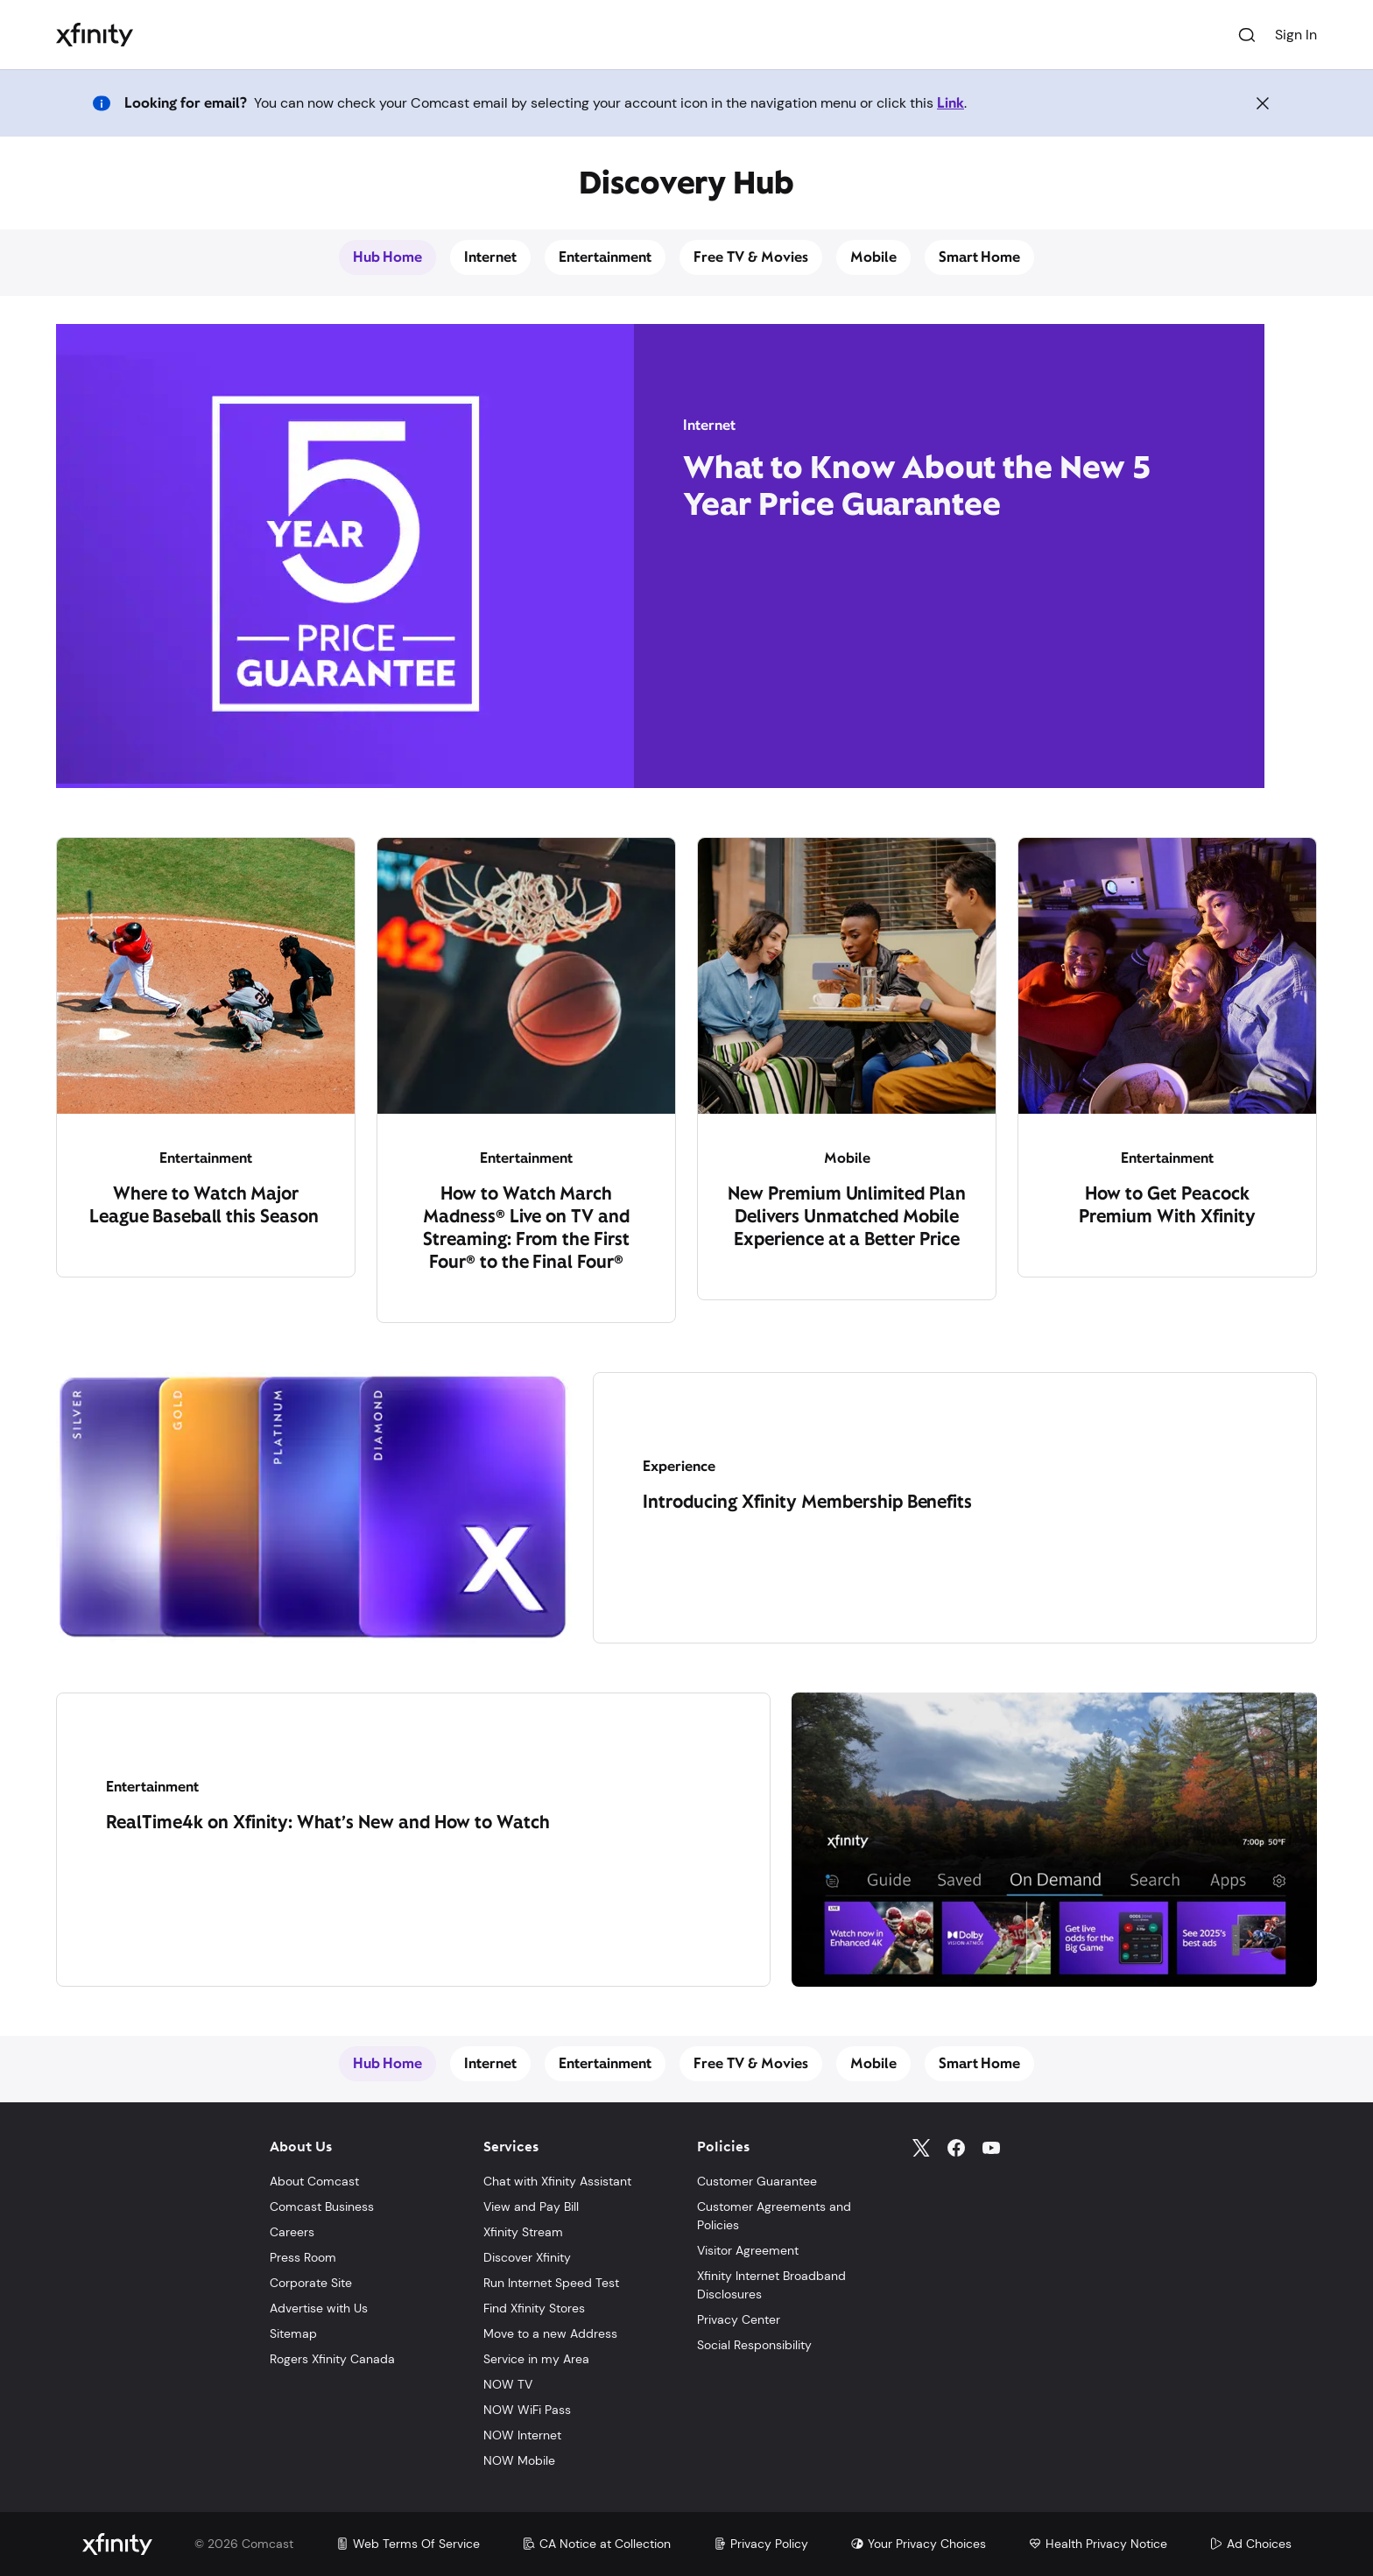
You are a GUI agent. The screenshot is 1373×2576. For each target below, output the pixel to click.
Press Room (303, 2257)
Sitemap (293, 2333)
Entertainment (605, 257)
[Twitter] (921, 2147)
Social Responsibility (754, 2345)
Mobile (873, 257)
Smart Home (980, 257)
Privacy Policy (760, 2543)
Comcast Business (322, 2206)
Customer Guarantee (757, 2181)
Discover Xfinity (527, 2257)
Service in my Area (536, 2359)
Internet (490, 257)
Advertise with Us (319, 2308)
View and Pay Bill (531, 2206)
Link (950, 103)
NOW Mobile (519, 2460)
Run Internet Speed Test (551, 2283)
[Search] (1247, 35)
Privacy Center (738, 2319)
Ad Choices (1250, 2543)
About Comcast (314, 2181)
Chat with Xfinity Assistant (557, 2181)
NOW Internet (522, 2435)
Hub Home (388, 257)
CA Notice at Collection (596, 2543)
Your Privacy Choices (918, 2543)
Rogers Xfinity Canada (332, 2359)
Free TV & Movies (751, 257)
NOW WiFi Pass (527, 2410)
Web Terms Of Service (407, 2543)
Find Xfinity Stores (534, 2308)
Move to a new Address (550, 2333)
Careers (292, 2232)
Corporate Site (311, 2283)
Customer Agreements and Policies (774, 2216)
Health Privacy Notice (1097, 2543)
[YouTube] (991, 2147)
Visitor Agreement (748, 2250)
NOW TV (507, 2384)
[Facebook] (956, 2147)
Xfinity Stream (523, 2232)
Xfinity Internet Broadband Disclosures (771, 2285)
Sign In (1296, 34)
